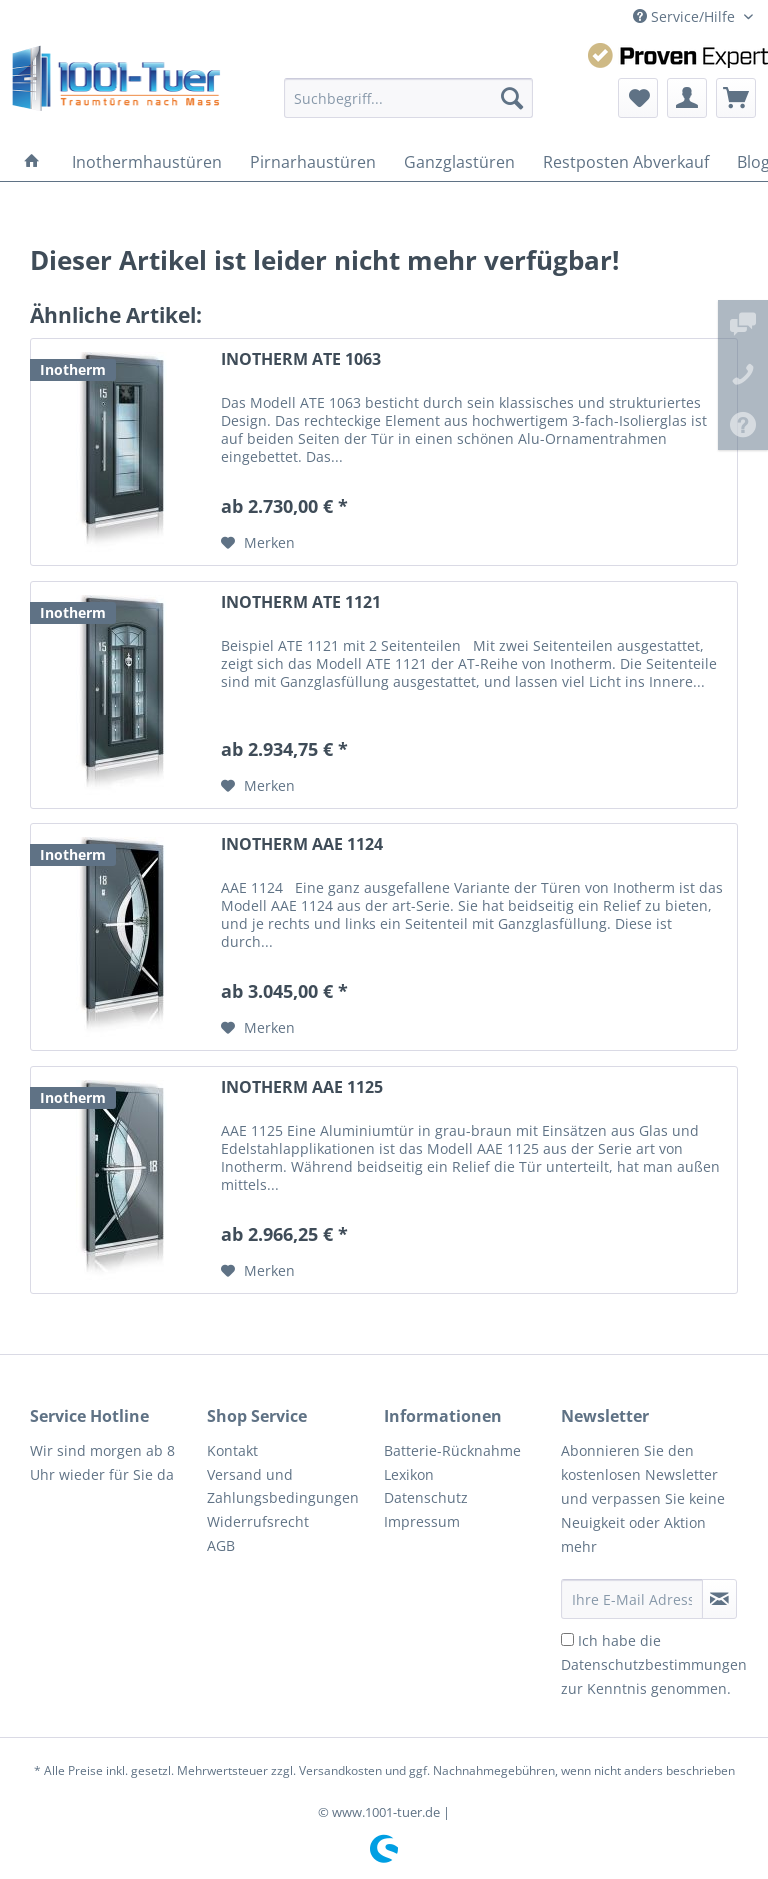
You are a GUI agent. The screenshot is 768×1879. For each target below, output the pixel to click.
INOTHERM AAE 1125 (302, 1087)
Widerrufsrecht (258, 1521)
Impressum (422, 1521)
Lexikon (409, 1474)
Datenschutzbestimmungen (654, 1664)
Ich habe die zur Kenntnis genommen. (654, 1664)
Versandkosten (340, 1770)
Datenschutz (426, 1497)
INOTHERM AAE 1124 (302, 844)
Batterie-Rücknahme (452, 1450)
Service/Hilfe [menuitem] (686, 16)
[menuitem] (409, 98)
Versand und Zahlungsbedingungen (283, 1486)
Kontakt (232, 1450)
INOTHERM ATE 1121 (301, 602)
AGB (221, 1545)
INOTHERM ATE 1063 (301, 359)
